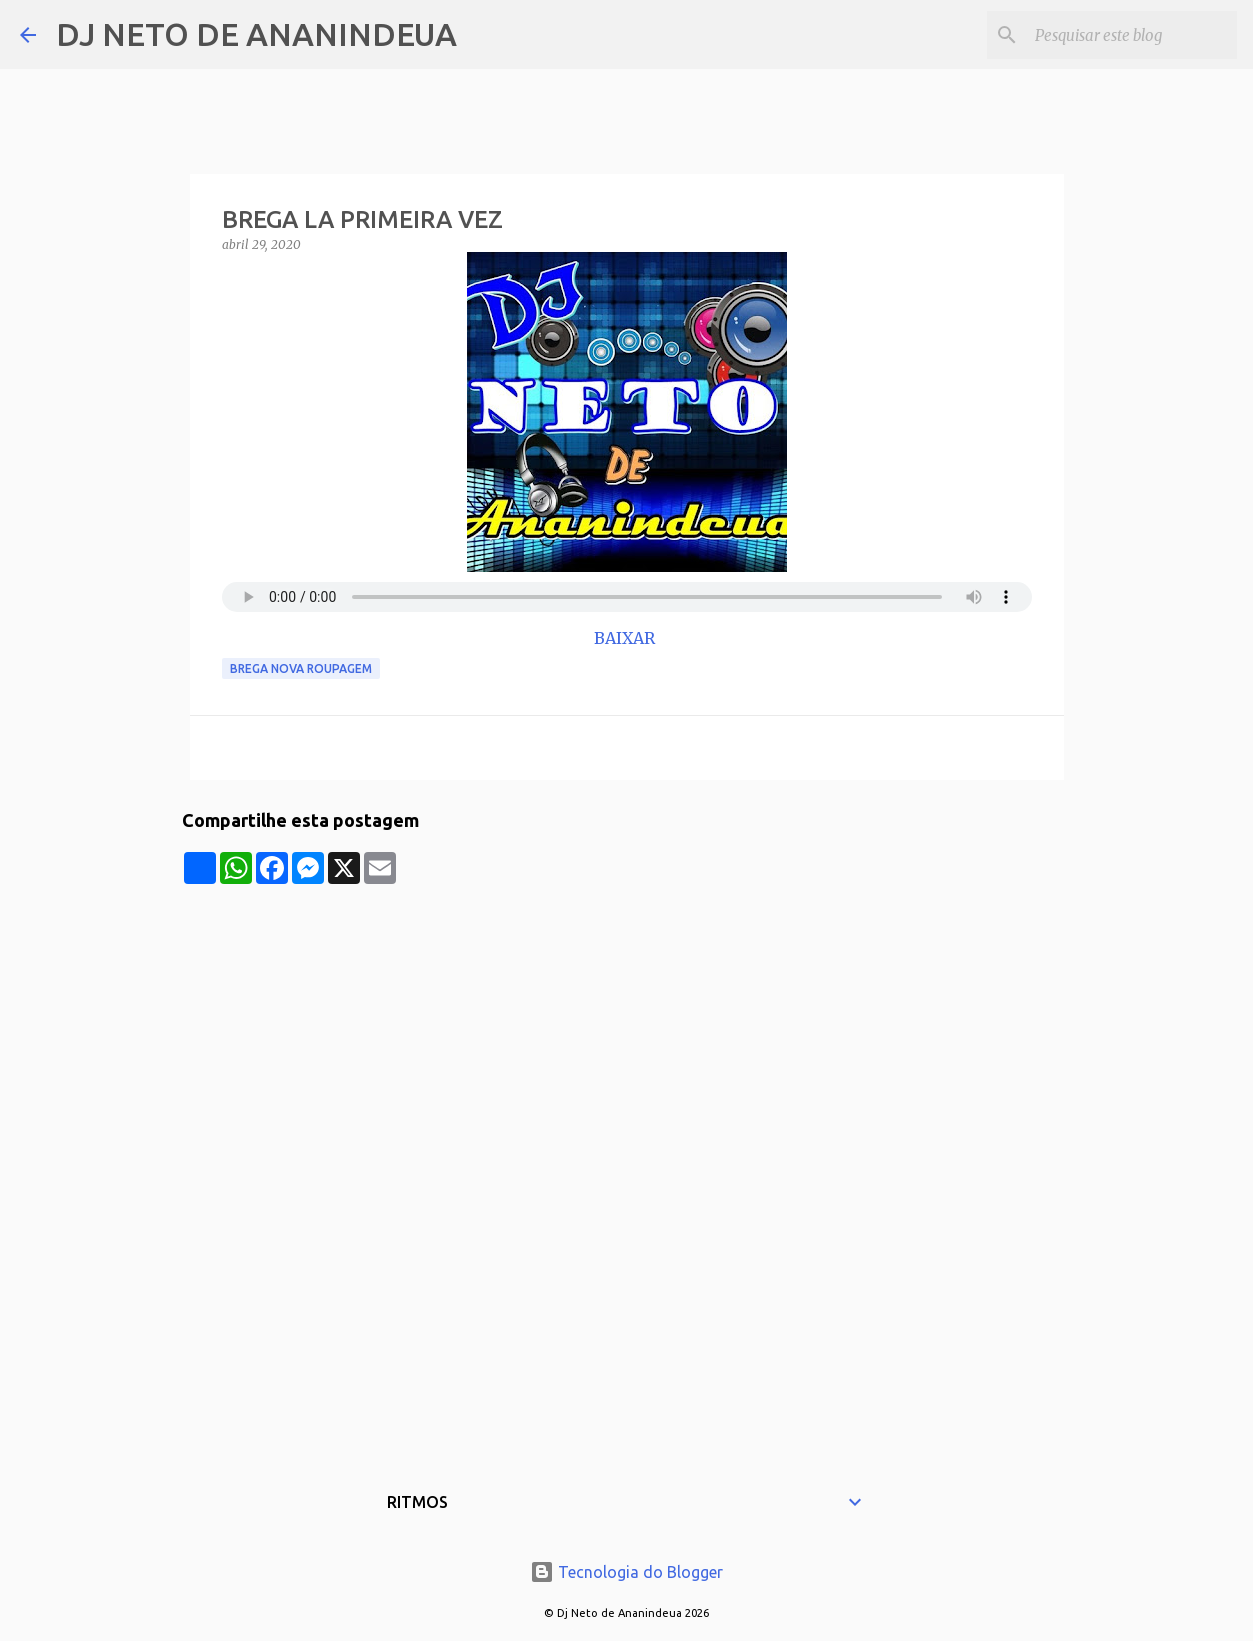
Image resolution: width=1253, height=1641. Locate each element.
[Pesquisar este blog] (1132, 35)
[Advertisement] (627, 1024)
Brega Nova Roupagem (301, 668)
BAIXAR (626, 638)
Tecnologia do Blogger (626, 1572)
